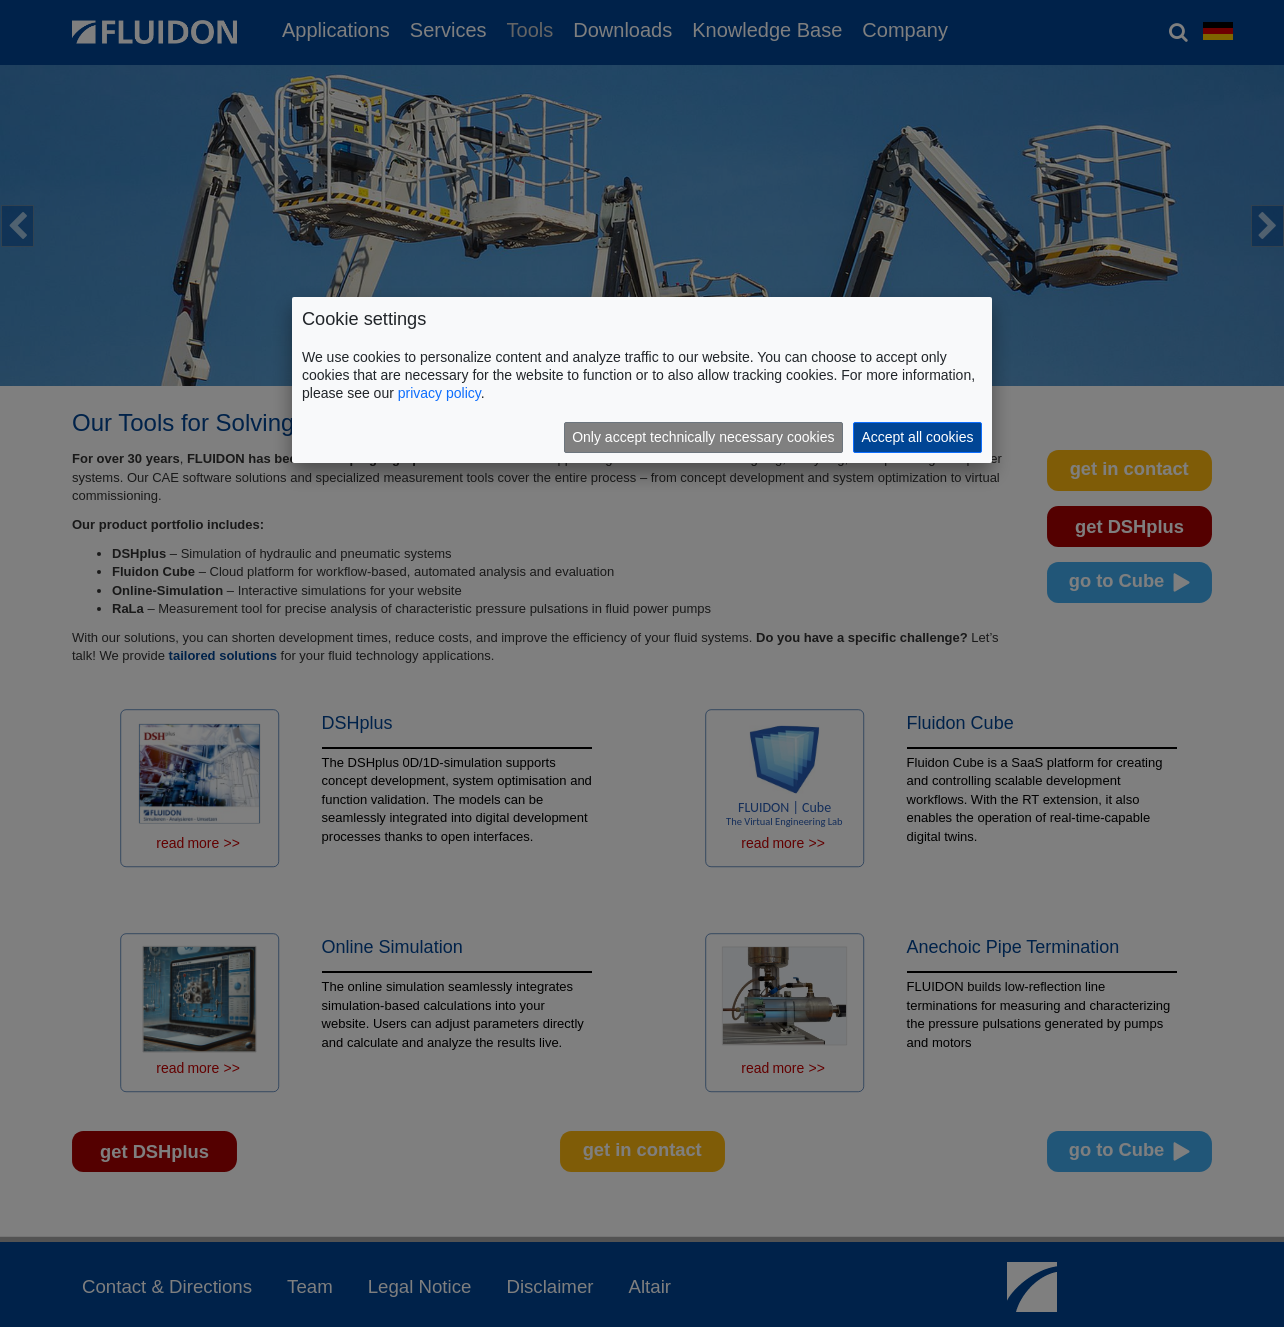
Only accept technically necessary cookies (703, 437)
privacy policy (439, 393)
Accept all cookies (917, 437)
